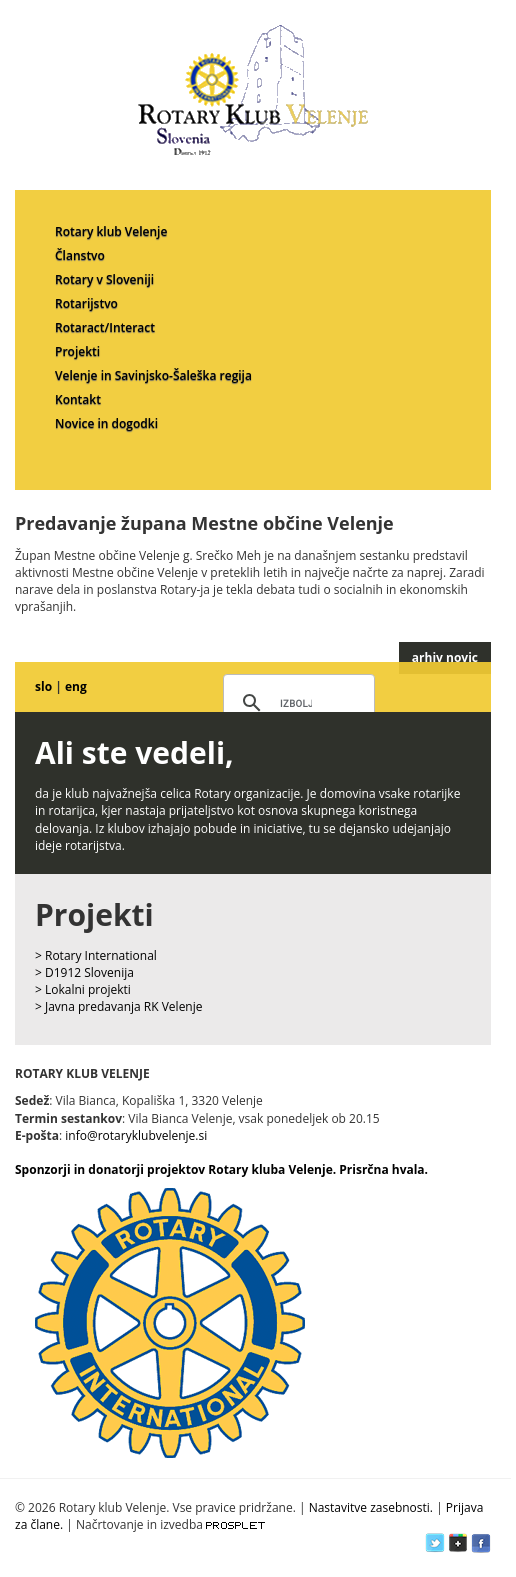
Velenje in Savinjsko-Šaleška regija (153, 375)
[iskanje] (296, 704)
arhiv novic (445, 657)
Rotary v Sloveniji (104, 279)
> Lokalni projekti (83, 989)
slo (43, 686)
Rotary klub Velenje (111, 231)
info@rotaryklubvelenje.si (136, 1135)
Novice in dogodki (106, 423)
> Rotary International (96, 955)
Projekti (77, 351)
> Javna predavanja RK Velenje (119, 1006)
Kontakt (78, 399)
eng (76, 686)
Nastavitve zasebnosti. (371, 1507)
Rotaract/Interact (105, 327)
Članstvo (80, 255)
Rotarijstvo (86, 303)
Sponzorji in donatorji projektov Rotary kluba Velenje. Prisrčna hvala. (221, 1169)
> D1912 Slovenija (84, 972)
